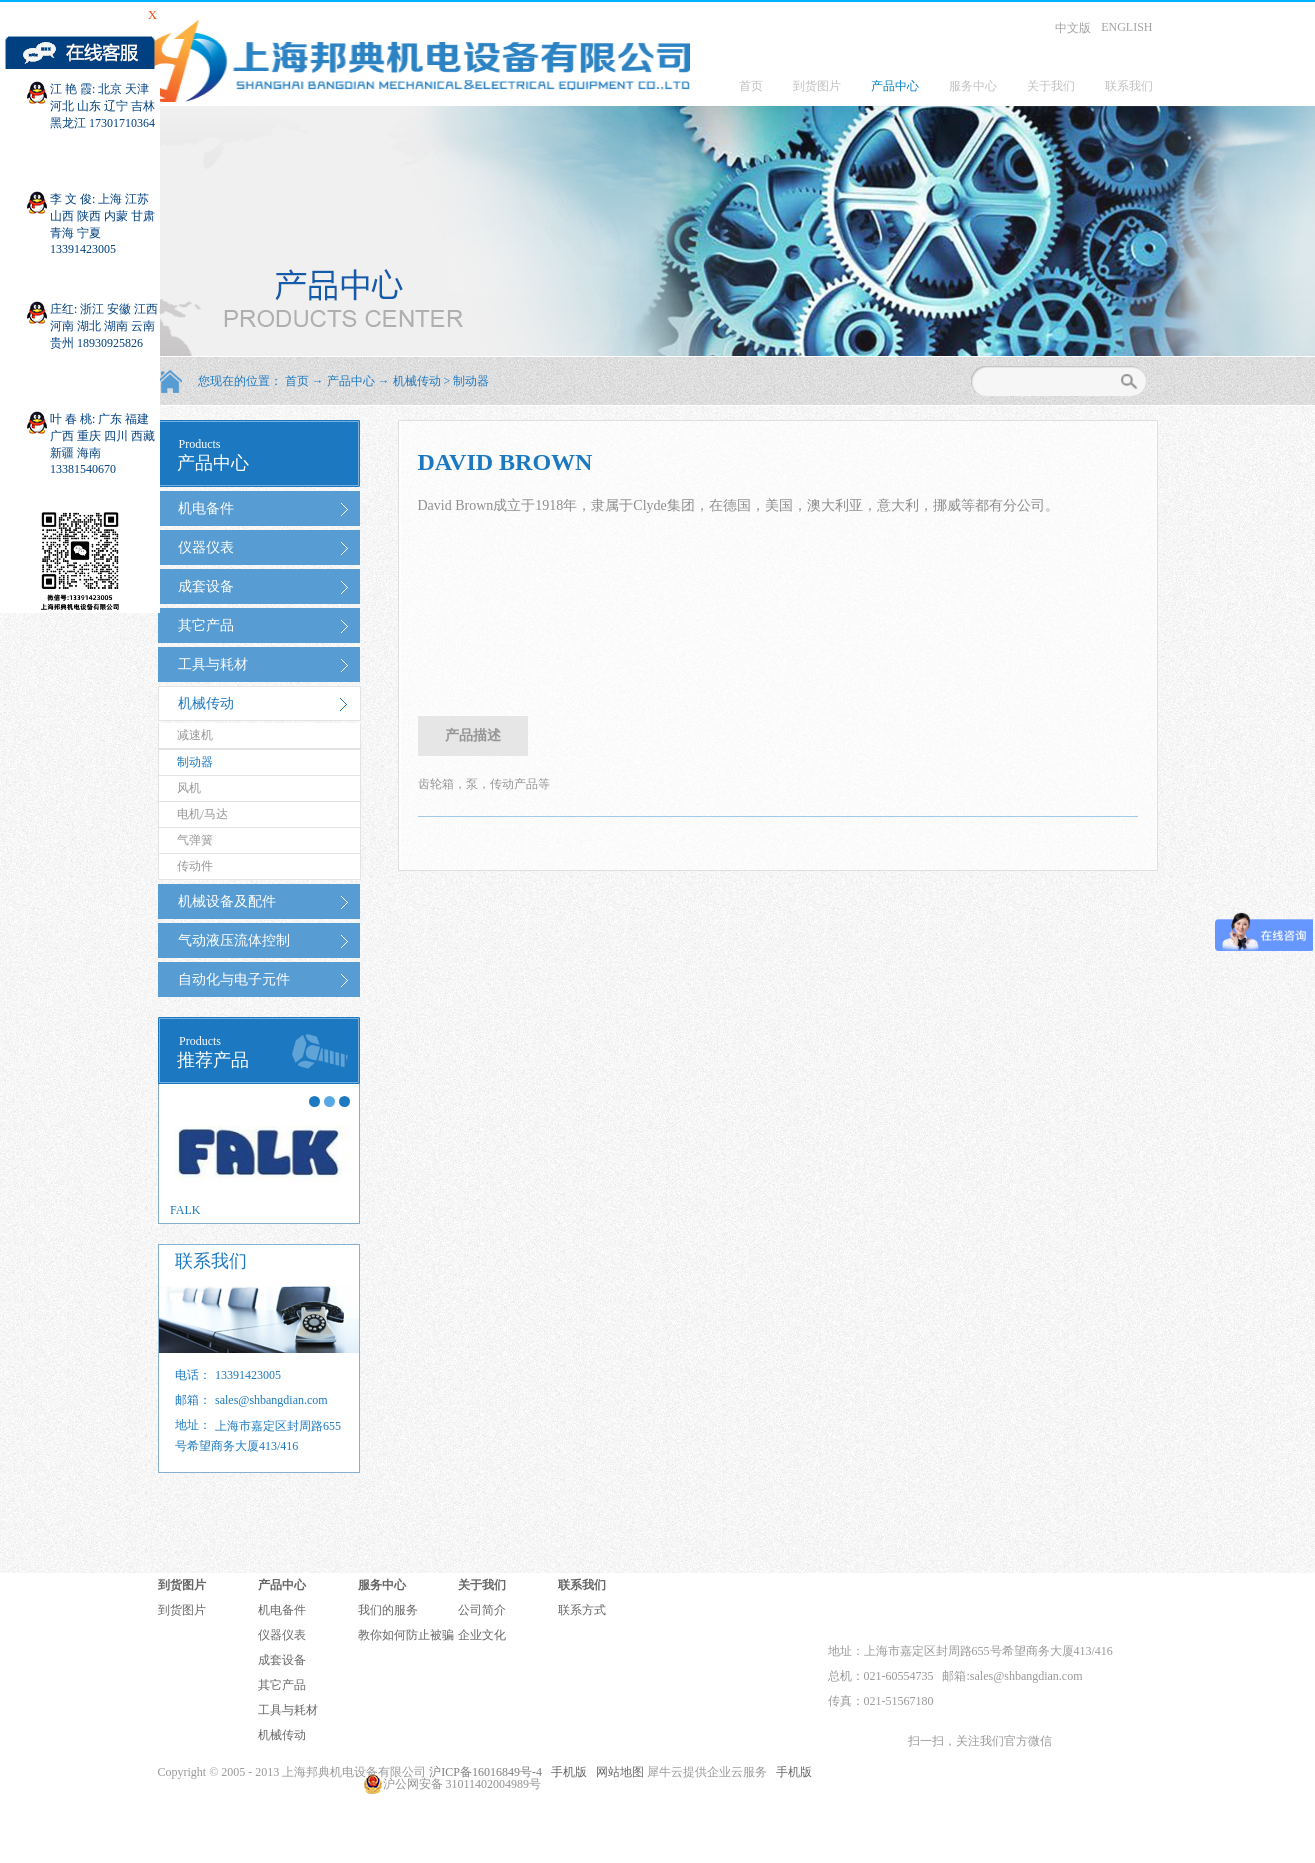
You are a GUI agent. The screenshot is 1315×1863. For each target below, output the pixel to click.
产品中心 (351, 381)
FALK (185, 1210)
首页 (751, 86)
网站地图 (617, 1772)
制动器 (471, 381)
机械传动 (417, 381)
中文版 (1073, 28)
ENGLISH (1126, 27)
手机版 (566, 1772)
